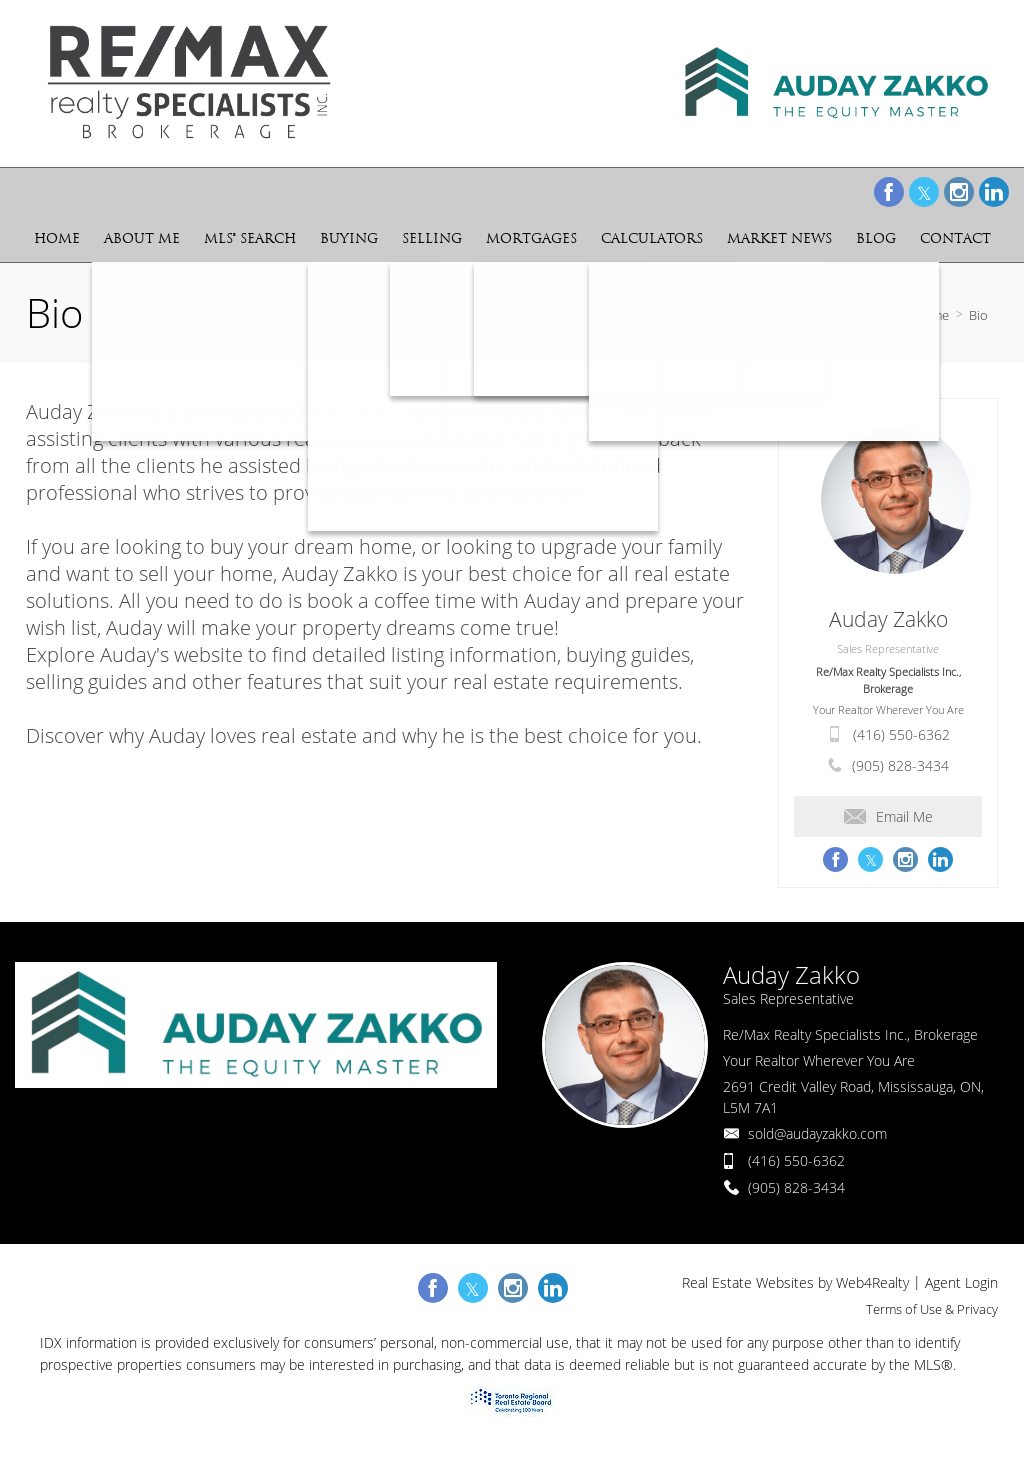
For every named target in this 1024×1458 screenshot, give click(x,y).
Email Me (888, 816)
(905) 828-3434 (900, 765)
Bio (978, 315)
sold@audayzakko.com (817, 1133)
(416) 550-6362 (901, 734)
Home (931, 315)
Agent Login (961, 1282)
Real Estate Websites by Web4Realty (795, 1282)
